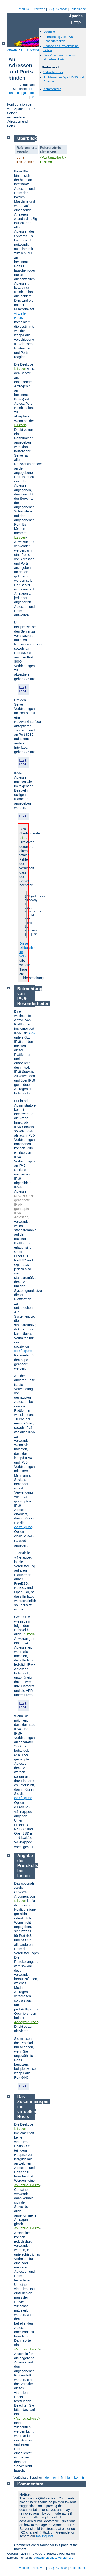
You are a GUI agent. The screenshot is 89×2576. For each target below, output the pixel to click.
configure (23, 1351)
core (20, 157)
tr (33, 97)
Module (24, 9)
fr (18, 93)
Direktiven (38, 9)
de (30, 89)
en (11, 93)
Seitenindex (78, 9)
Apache (12, 49)
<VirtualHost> (53, 157)
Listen (46, 162)
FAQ (51, 9)
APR (31, 1033)
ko (32, 93)
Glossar (61, 9)
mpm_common (26, 162)
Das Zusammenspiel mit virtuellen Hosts (59, 57)
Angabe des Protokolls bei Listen (27, 1865)
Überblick (49, 31)
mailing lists (44, 2536)
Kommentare (52, 89)
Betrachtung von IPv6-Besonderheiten (58, 39)
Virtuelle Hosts (53, 72)
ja (25, 93)
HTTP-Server (30, 49)
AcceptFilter (26, 2022)
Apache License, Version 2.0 (53, 2557)
